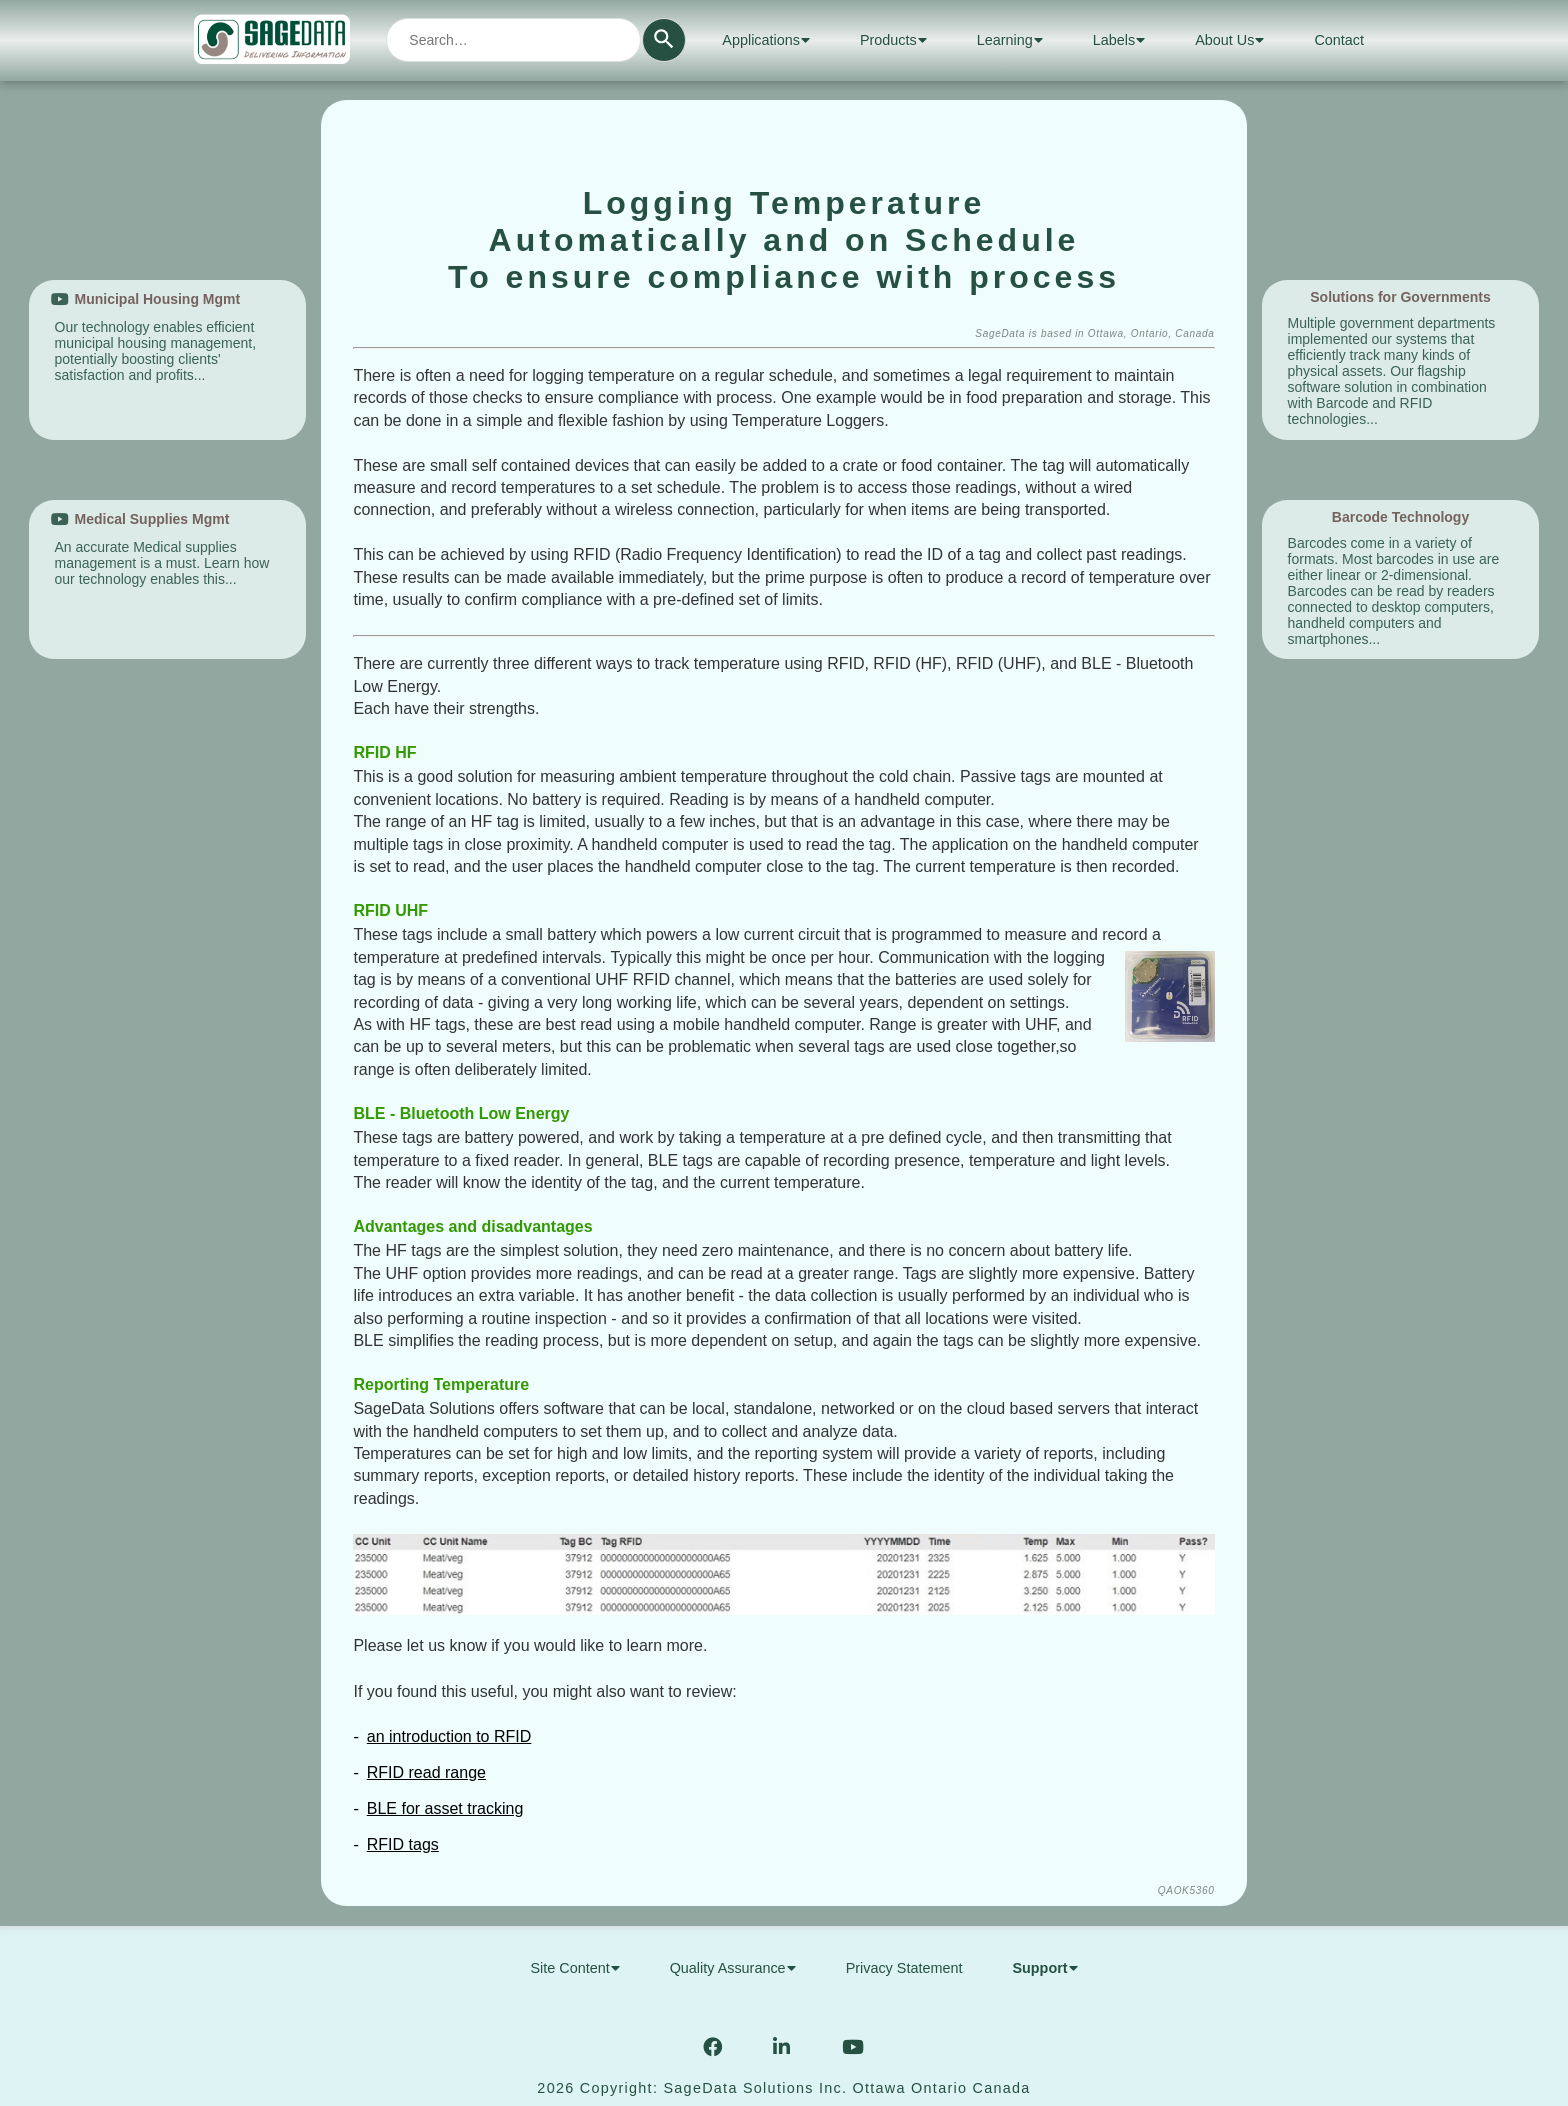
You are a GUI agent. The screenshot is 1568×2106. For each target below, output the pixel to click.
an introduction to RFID (449, 1736)
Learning (1010, 40)
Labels (1119, 40)
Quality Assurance (733, 1968)
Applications (766, 40)
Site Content (574, 1968)
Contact (1339, 40)
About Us (1229, 40)
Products (893, 40)
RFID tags (403, 1844)
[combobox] (513, 40)
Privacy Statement (904, 1968)
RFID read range (426, 1772)
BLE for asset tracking (445, 1808)
